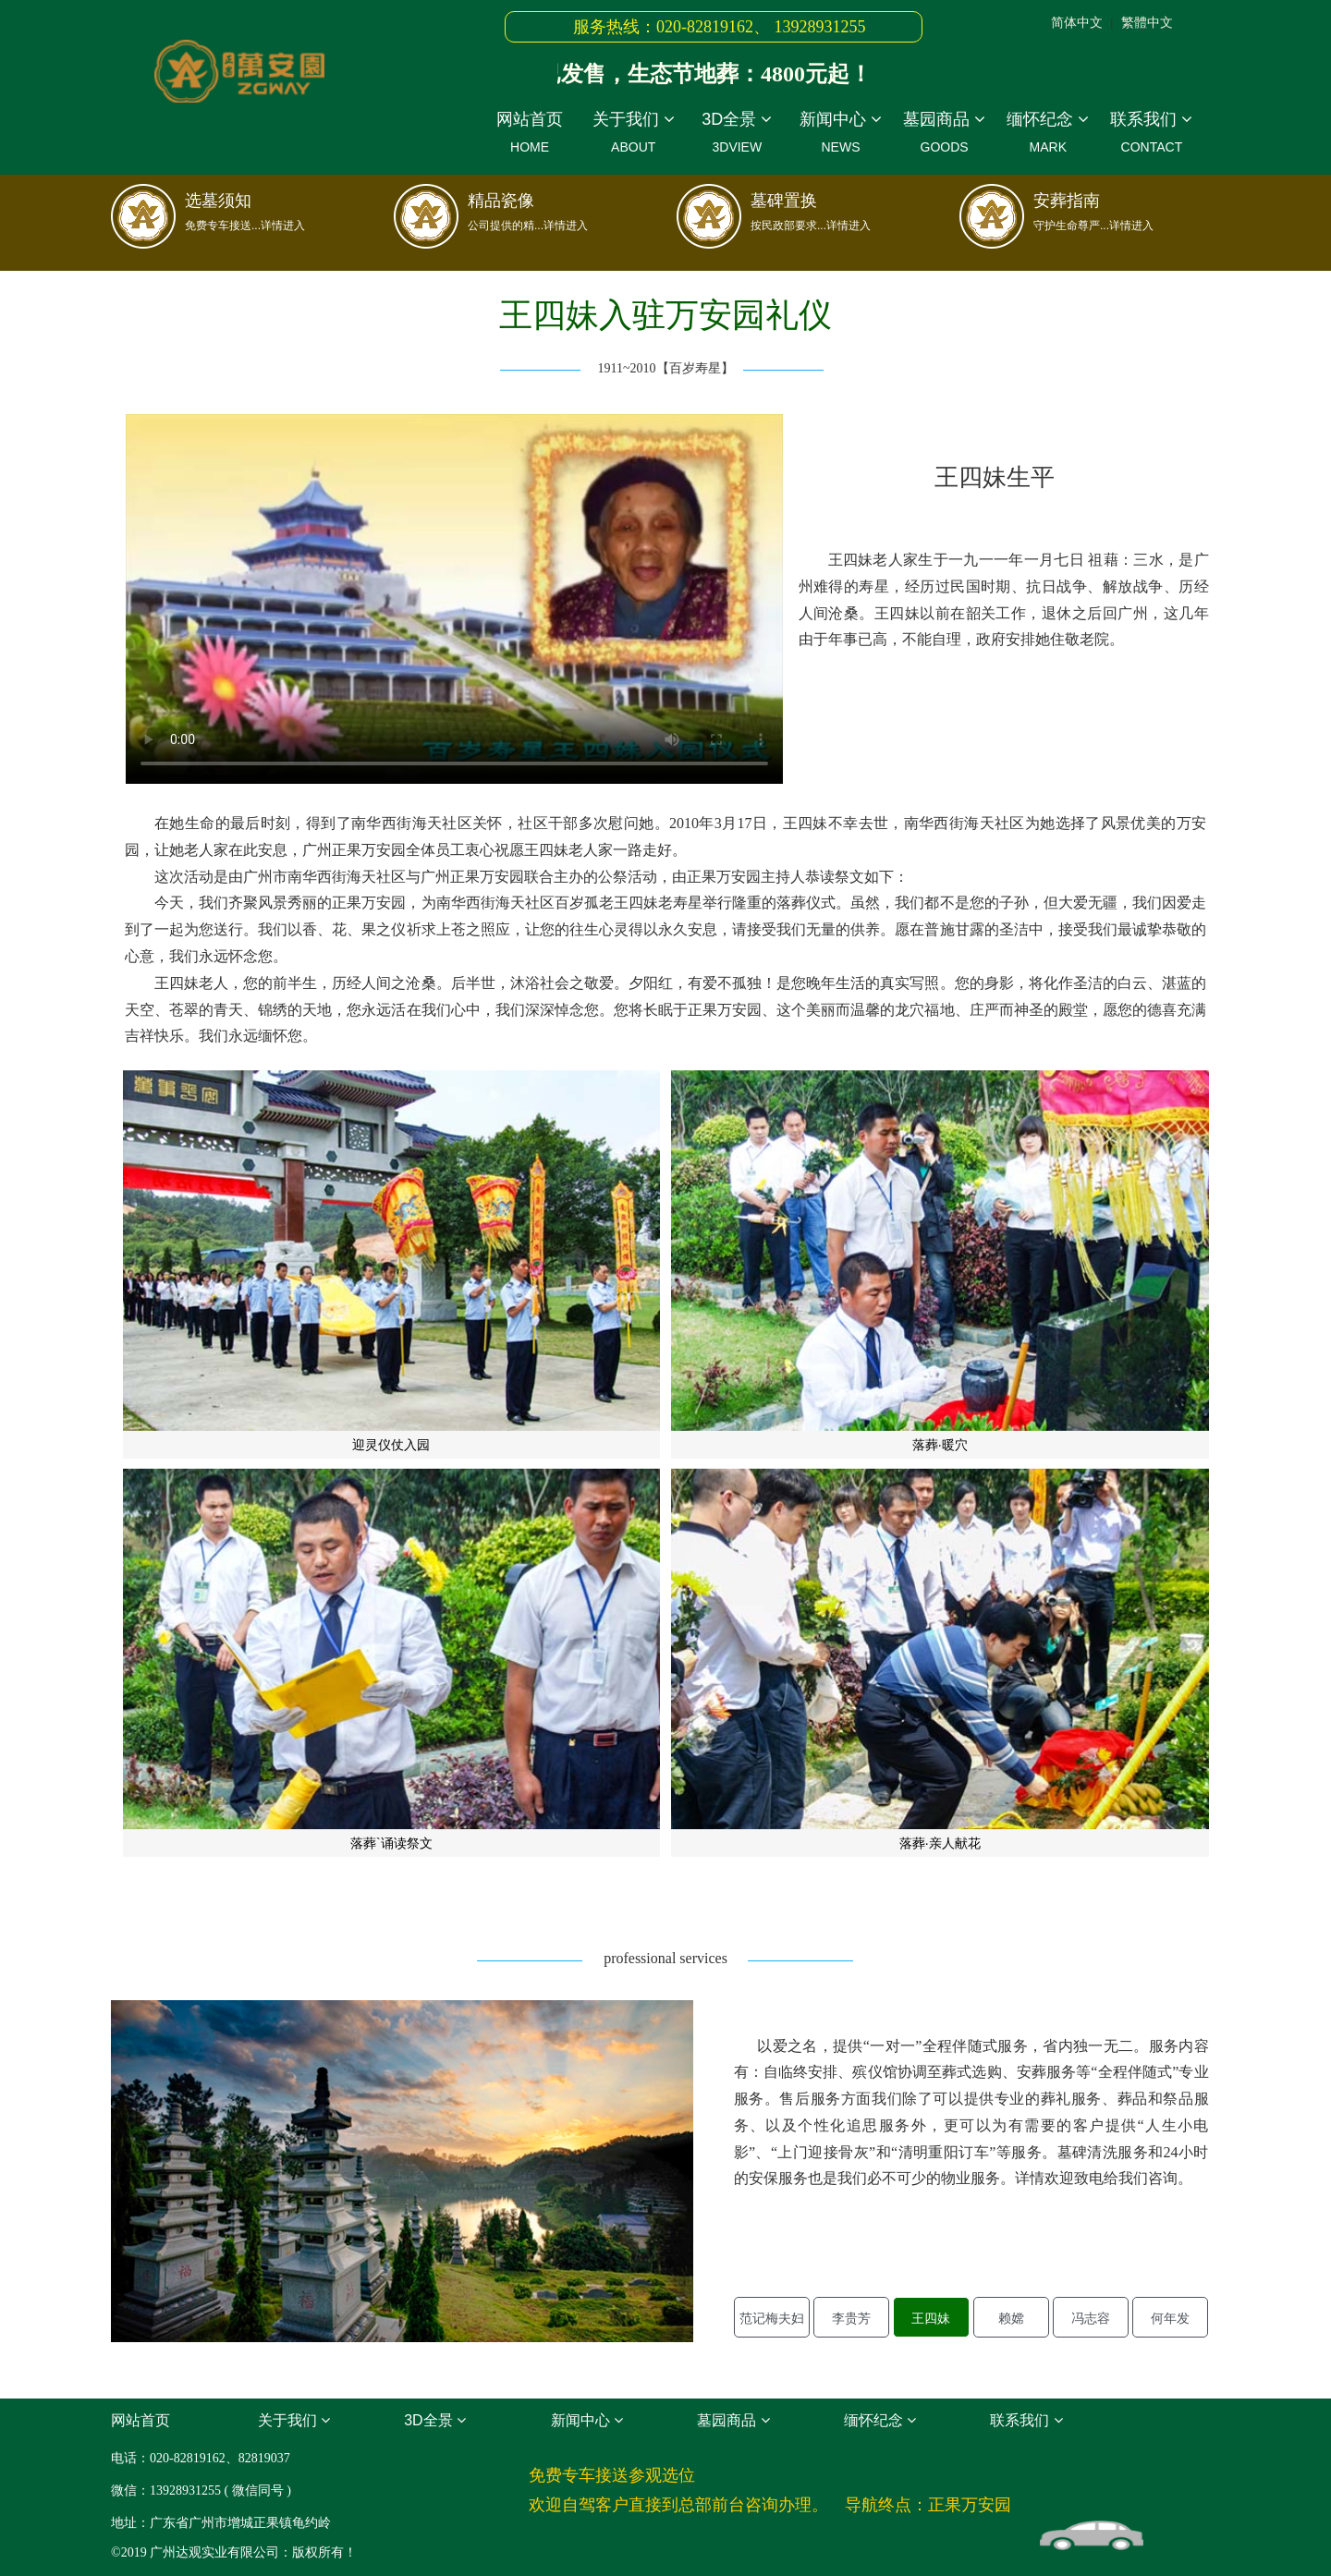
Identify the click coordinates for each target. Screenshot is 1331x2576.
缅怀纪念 (1048, 135)
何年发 (1170, 2318)
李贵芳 (851, 2318)
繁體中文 (1147, 22)
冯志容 (1090, 2318)
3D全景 (736, 135)
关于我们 (633, 135)
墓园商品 (944, 135)
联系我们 (1151, 135)
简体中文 (1077, 22)
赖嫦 (1011, 2318)
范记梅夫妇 (771, 2318)
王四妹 (930, 2318)
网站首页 (529, 135)
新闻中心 (840, 135)
